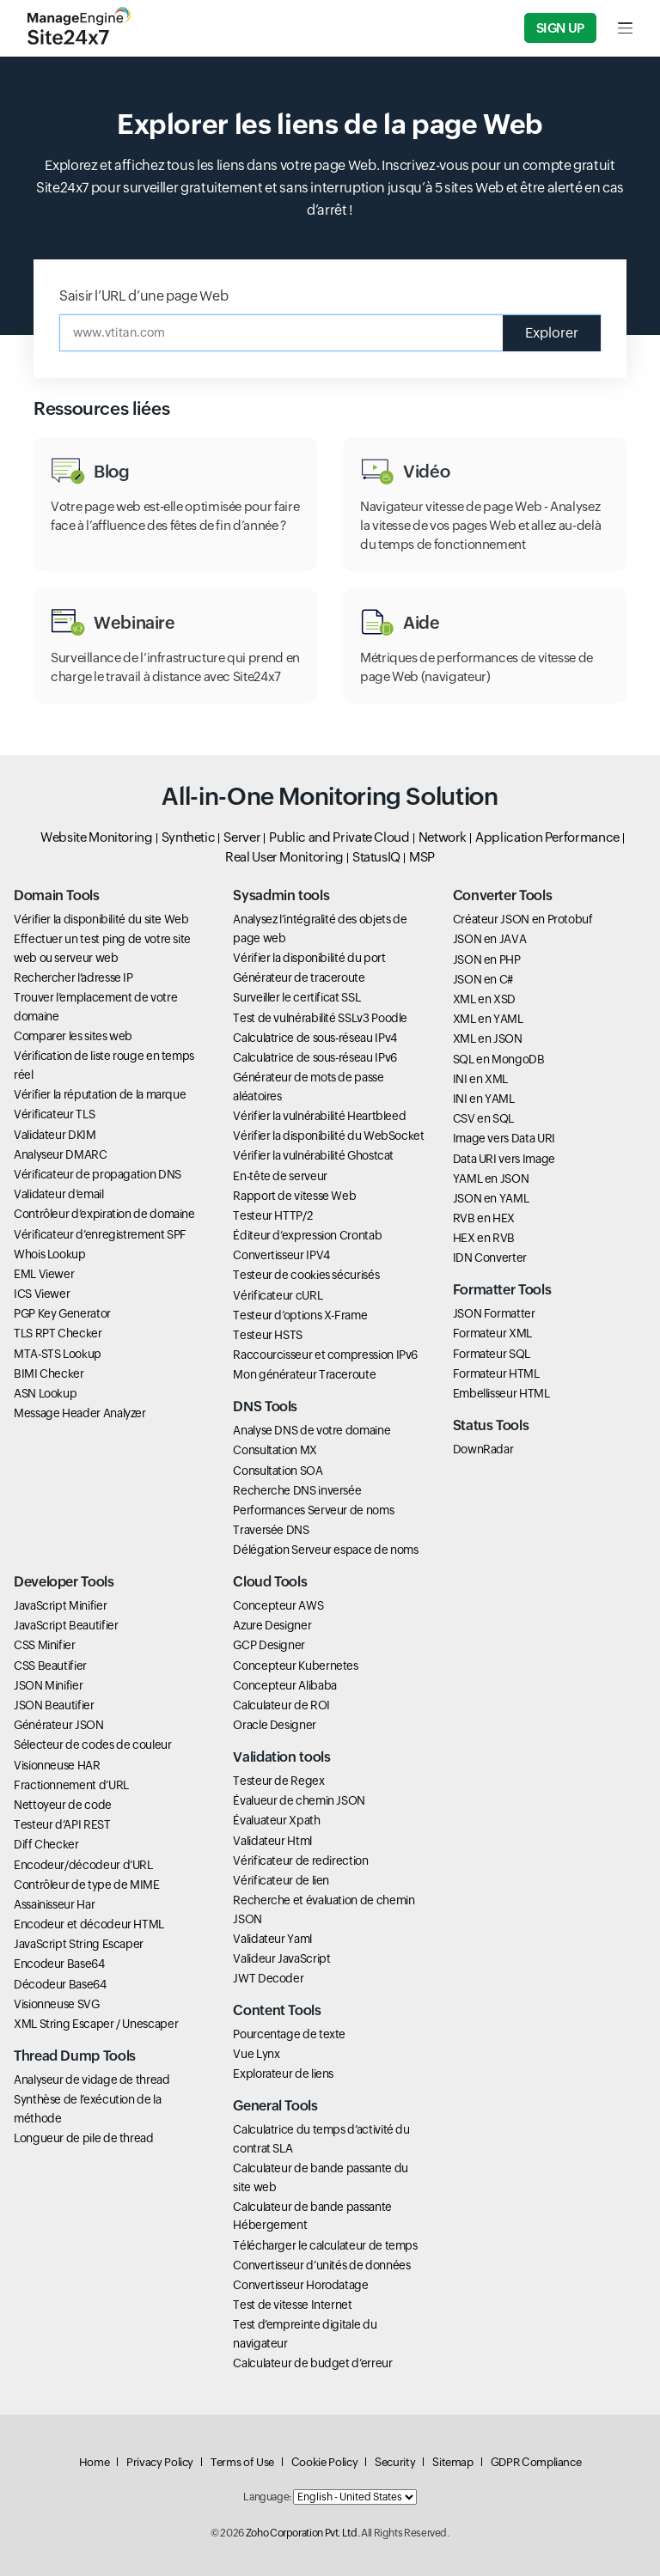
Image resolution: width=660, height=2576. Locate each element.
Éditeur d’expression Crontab (307, 1235)
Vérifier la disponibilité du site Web (101, 919)
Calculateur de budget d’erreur (312, 2363)
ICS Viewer (42, 1293)
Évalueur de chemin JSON (299, 1800)
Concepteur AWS (278, 1605)
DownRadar (483, 1449)
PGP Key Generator (62, 1313)
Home (94, 2462)
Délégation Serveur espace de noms (325, 1549)
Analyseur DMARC (60, 1154)
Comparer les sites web (73, 1036)
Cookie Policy (324, 2462)
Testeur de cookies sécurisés (306, 1275)
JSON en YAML (491, 1198)
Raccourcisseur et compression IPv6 (325, 1354)
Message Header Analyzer (80, 1413)
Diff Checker (46, 1844)
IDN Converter (490, 1257)
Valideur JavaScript (281, 1958)
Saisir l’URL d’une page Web (143, 296)
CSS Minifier (45, 1645)
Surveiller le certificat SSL (296, 997)
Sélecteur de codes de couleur (93, 1744)
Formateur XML (492, 1333)
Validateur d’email (59, 1194)
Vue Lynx (256, 2054)
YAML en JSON (491, 1178)
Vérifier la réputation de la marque (100, 1094)
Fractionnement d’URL (71, 1785)
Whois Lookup (50, 1254)
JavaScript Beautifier (66, 1625)
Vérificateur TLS (54, 1114)
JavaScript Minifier (60, 1605)
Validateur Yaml (272, 1939)
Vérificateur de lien (281, 1880)
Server (241, 837)
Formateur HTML (496, 1373)
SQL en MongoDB (499, 1059)
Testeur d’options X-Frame (300, 1315)
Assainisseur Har (54, 1904)
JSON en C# (483, 979)
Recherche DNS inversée (297, 1490)
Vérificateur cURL (277, 1295)
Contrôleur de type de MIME (87, 1884)
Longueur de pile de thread (84, 2138)
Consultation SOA (277, 1470)
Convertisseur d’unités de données (321, 2265)
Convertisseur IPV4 (281, 1255)
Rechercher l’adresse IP (73, 977)
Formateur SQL (491, 1354)
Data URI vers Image (504, 1159)
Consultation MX (275, 1450)
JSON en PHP (487, 959)
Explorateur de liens (283, 2073)
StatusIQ (376, 857)
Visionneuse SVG (57, 2004)
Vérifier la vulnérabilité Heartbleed (319, 1116)
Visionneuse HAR (57, 1765)
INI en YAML (484, 1098)
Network (443, 837)
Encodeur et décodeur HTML (89, 1924)
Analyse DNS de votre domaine (311, 1430)
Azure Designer (272, 1625)
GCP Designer (269, 1645)
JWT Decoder (268, 1978)
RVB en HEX (484, 1218)
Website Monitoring (96, 837)
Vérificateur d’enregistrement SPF (100, 1234)
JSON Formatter (494, 1313)
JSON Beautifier (54, 1705)
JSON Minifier (48, 1685)
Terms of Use (242, 2462)
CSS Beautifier (50, 1665)
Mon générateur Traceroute (304, 1374)
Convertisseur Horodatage (300, 2285)
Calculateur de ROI (281, 1705)
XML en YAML (488, 1019)
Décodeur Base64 (60, 1984)
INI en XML (480, 1079)
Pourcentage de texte (289, 2034)
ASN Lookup (45, 1393)
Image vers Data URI (504, 1138)
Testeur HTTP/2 (272, 1215)
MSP (422, 857)
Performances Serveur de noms (313, 1510)
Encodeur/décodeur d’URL (83, 1865)
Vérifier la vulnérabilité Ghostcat (313, 1155)
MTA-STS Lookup (57, 1354)
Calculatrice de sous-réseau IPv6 (314, 1057)
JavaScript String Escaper (79, 1944)
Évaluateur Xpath (276, 1820)
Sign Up (560, 28)
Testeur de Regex (278, 1780)
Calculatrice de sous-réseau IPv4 (314, 1037)
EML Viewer (44, 1274)
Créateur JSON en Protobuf (523, 919)
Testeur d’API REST (62, 1824)
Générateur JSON (59, 1725)
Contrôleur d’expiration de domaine (104, 1214)
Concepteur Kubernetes (295, 1665)
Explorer (551, 333)
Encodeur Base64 (59, 1963)
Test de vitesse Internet (292, 2304)
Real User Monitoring (284, 857)
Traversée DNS (271, 1530)
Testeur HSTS (267, 1335)
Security (395, 2462)
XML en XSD (484, 999)
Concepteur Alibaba (285, 1685)
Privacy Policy (159, 2462)
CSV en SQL (483, 1118)
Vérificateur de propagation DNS (97, 1174)
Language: (267, 2497)
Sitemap (452, 2462)
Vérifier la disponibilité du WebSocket (328, 1135)
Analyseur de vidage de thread (92, 2079)
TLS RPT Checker (58, 1333)
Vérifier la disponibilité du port (309, 958)
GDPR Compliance (536, 2462)
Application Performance (547, 837)
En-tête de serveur (280, 1176)
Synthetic (189, 837)
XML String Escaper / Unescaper (96, 2024)
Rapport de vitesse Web (294, 1196)
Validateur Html (272, 1841)
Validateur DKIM (55, 1135)
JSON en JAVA (490, 939)
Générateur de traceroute (298, 977)
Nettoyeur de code (63, 1805)
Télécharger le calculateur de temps (325, 2245)
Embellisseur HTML (501, 1393)
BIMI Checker (49, 1373)
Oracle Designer (274, 1725)
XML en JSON (487, 1038)
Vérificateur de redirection (300, 1860)
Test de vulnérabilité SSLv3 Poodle (320, 1018)
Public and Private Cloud (339, 837)
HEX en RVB (484, 1238)
